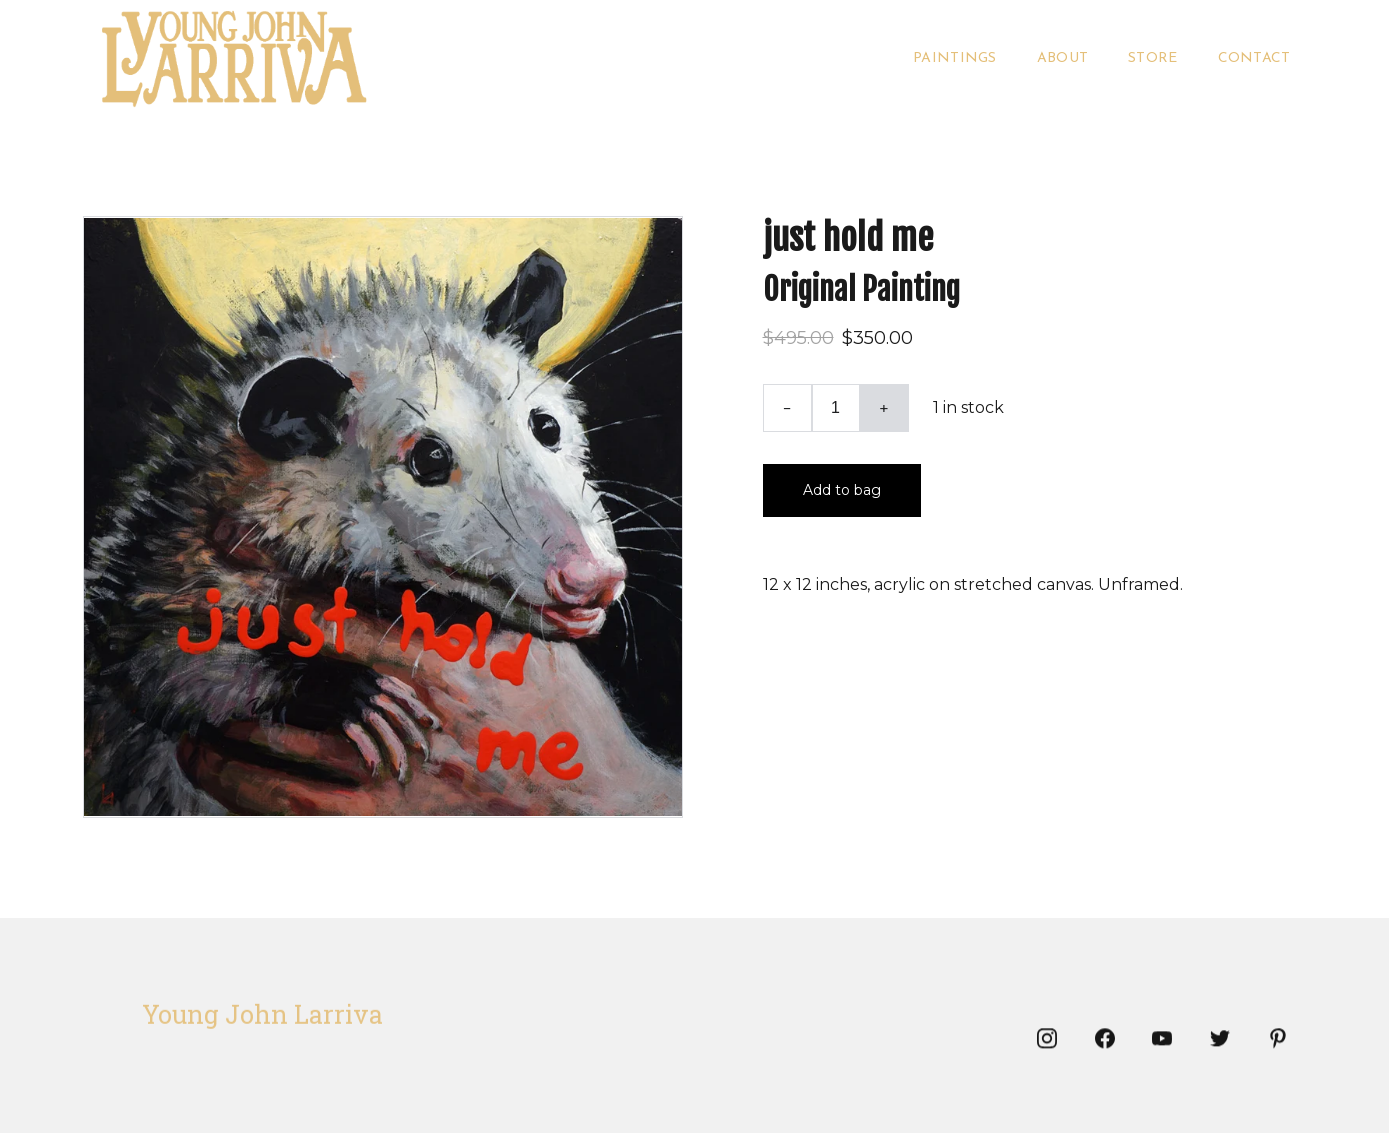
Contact (1254, 58)
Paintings (955, 58)
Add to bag (842, 490)
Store (1152, 58)
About (1062, 58)
